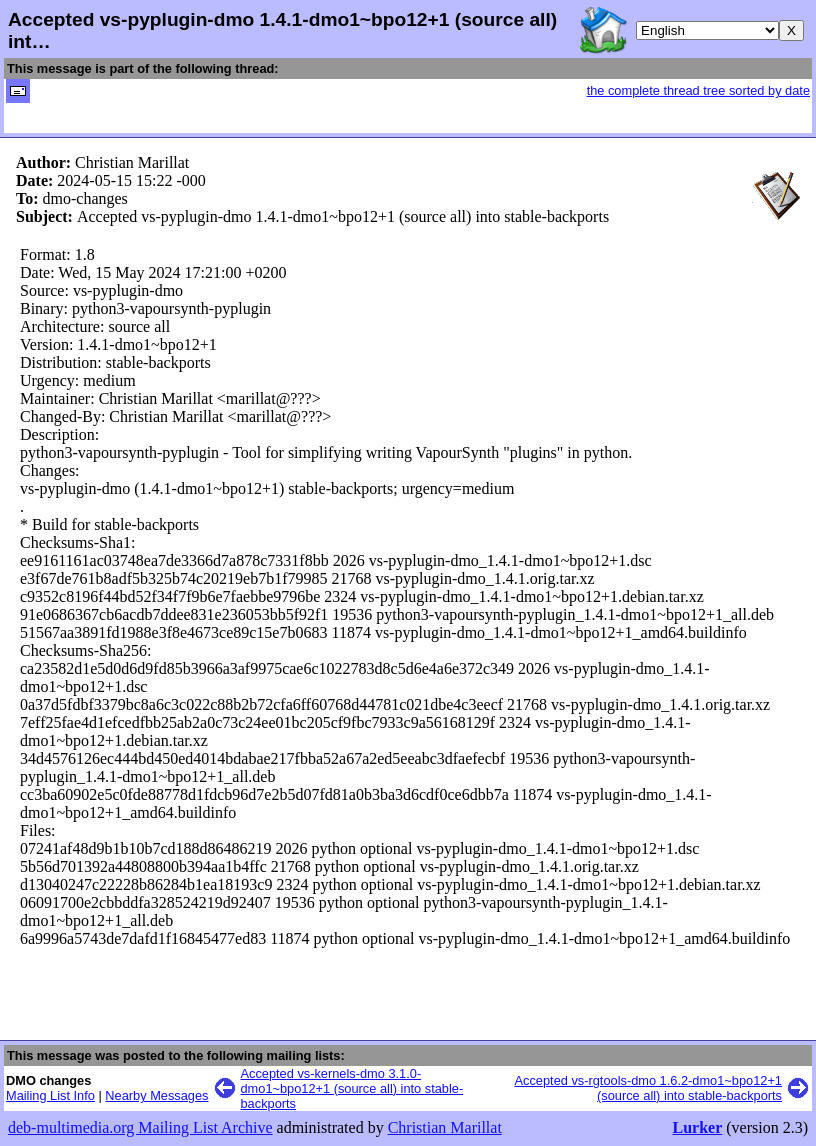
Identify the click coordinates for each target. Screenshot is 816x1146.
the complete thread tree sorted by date (698, 90)
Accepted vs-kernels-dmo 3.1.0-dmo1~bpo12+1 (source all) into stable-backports (352, 1088)
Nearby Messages (156, 1095)
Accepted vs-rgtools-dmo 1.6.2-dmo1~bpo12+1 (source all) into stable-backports (648, 1088)
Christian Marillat (445, 1127)
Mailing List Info (50, 1095)
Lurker (697, 1127)
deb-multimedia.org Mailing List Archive (140, 1127)
